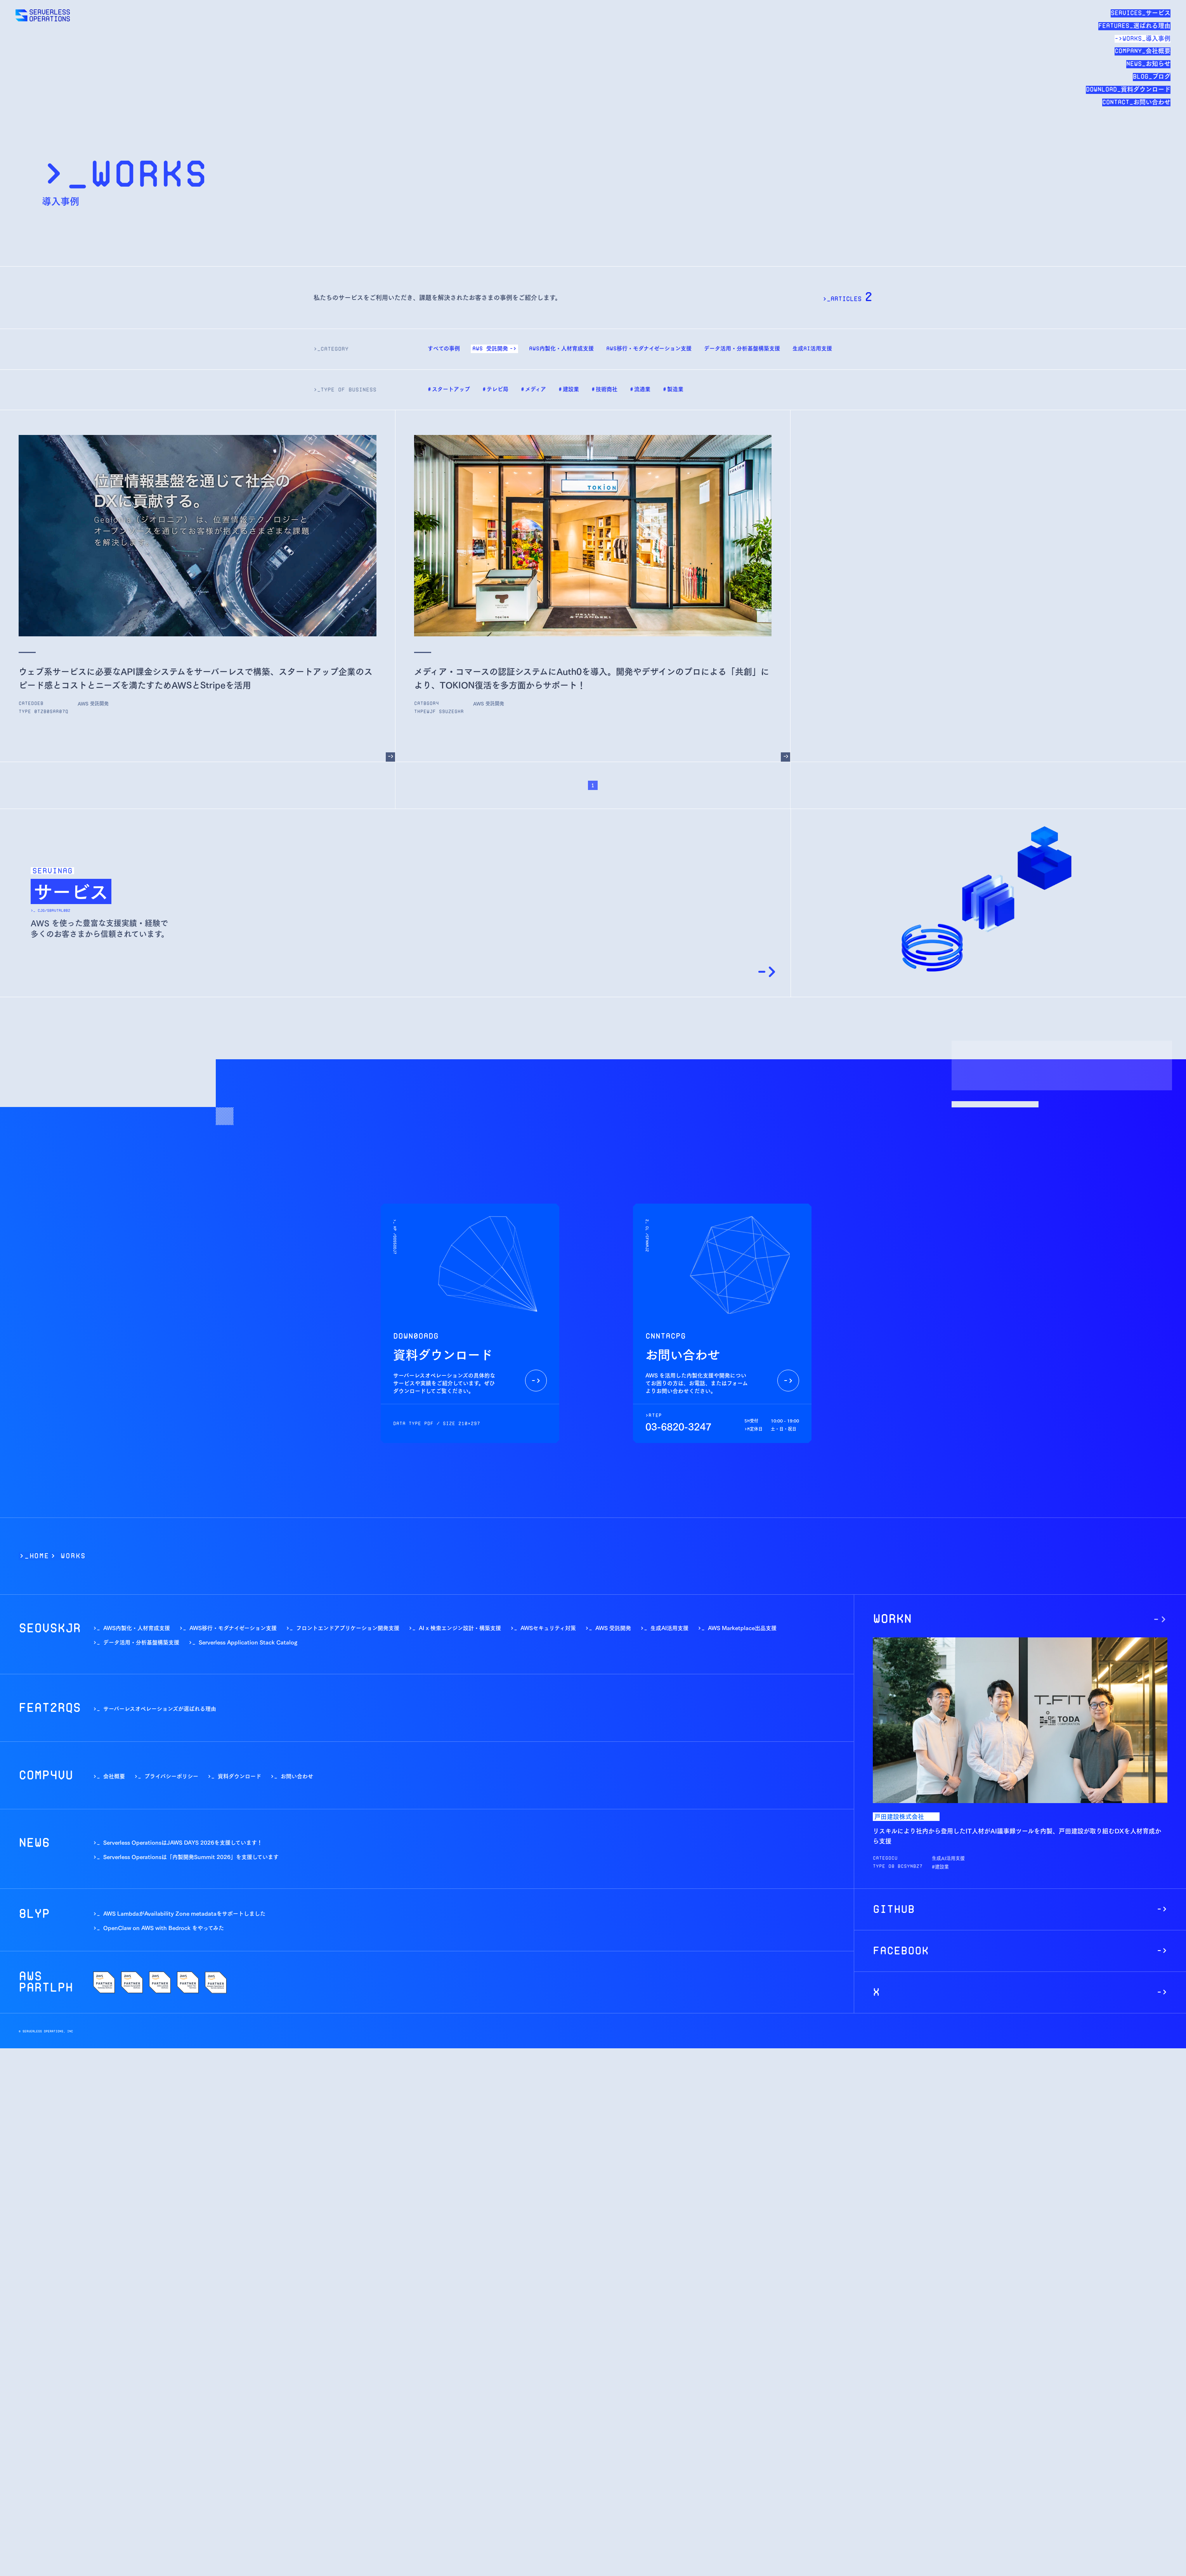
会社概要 (114, 1776)
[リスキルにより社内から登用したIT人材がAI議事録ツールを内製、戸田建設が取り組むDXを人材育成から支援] (1160, 1619)
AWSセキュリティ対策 (548, 1627)
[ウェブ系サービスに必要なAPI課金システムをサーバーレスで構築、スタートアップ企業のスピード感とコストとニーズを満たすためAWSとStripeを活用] (390, 757)
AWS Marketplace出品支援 (742, 1627)
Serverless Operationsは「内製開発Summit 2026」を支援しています (191, 1856)
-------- (85, 703)
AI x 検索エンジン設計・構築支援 (460, 1627)
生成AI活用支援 (669, 1627)
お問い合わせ (297, 1776)
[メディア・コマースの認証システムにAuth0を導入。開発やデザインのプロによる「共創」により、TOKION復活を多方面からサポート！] (785, 757)
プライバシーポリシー (171, 1776)
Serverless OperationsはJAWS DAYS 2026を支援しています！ (182, 1842)
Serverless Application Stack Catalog (248, 1642)
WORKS (73, 1556)
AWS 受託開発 (613, 1627)
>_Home (34, 1556)
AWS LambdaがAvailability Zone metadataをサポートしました (184, 1913)
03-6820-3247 (678, 1426)
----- (937, 1866)
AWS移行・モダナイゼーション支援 (233, 1627)
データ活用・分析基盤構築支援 (141, 1642)
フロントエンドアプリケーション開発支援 (347, 1627)
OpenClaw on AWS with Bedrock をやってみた (163, 1927)
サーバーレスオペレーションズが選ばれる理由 (159, 1708)
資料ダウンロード (239, 1776)
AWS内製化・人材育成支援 (136, 1627)
